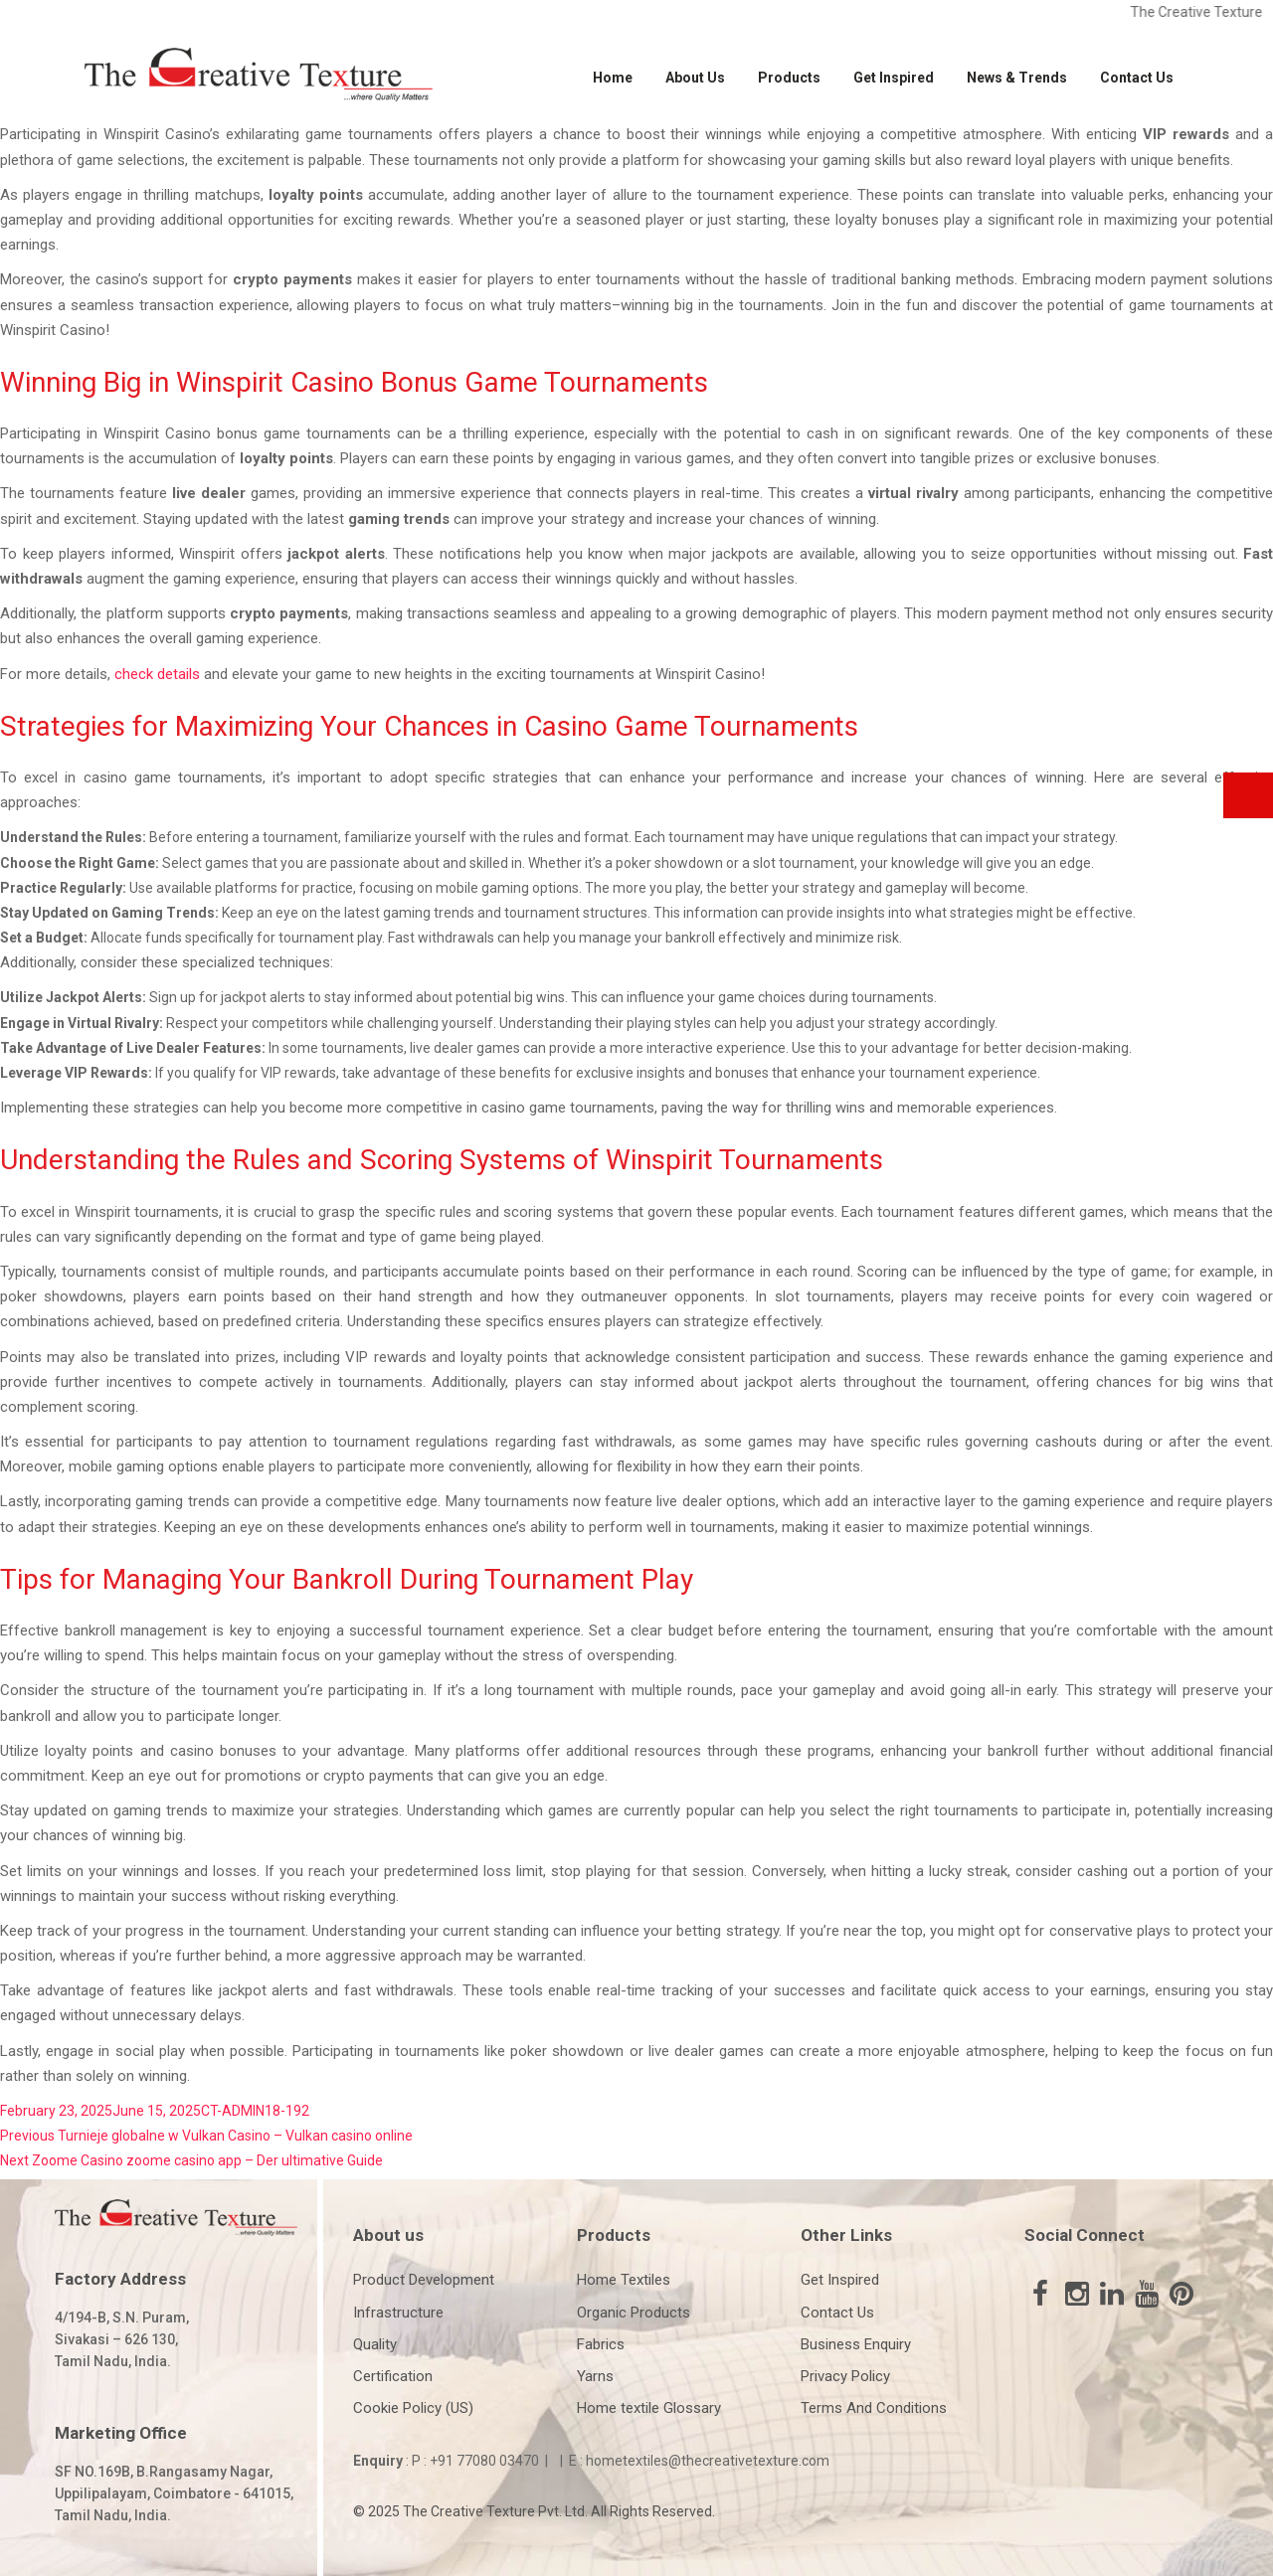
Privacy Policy (845, 2376)
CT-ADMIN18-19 (251, 2111)
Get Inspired (893, 78)
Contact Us (1137, 78)
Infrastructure (398, 2312)
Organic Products (633, 2312)
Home (613, 78)
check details (157, 674)
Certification (393, 2376)
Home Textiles (623, 2280)
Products (789, 78)
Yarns (595, 2376)
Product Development (423, 2280)
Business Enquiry (856, 2344)
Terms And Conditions (874, 2408)
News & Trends (1017, 78)
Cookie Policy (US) (413, 2408)
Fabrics (601, 2344)
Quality (375, 2344)
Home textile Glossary (649, 2408)
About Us (695, 78)
